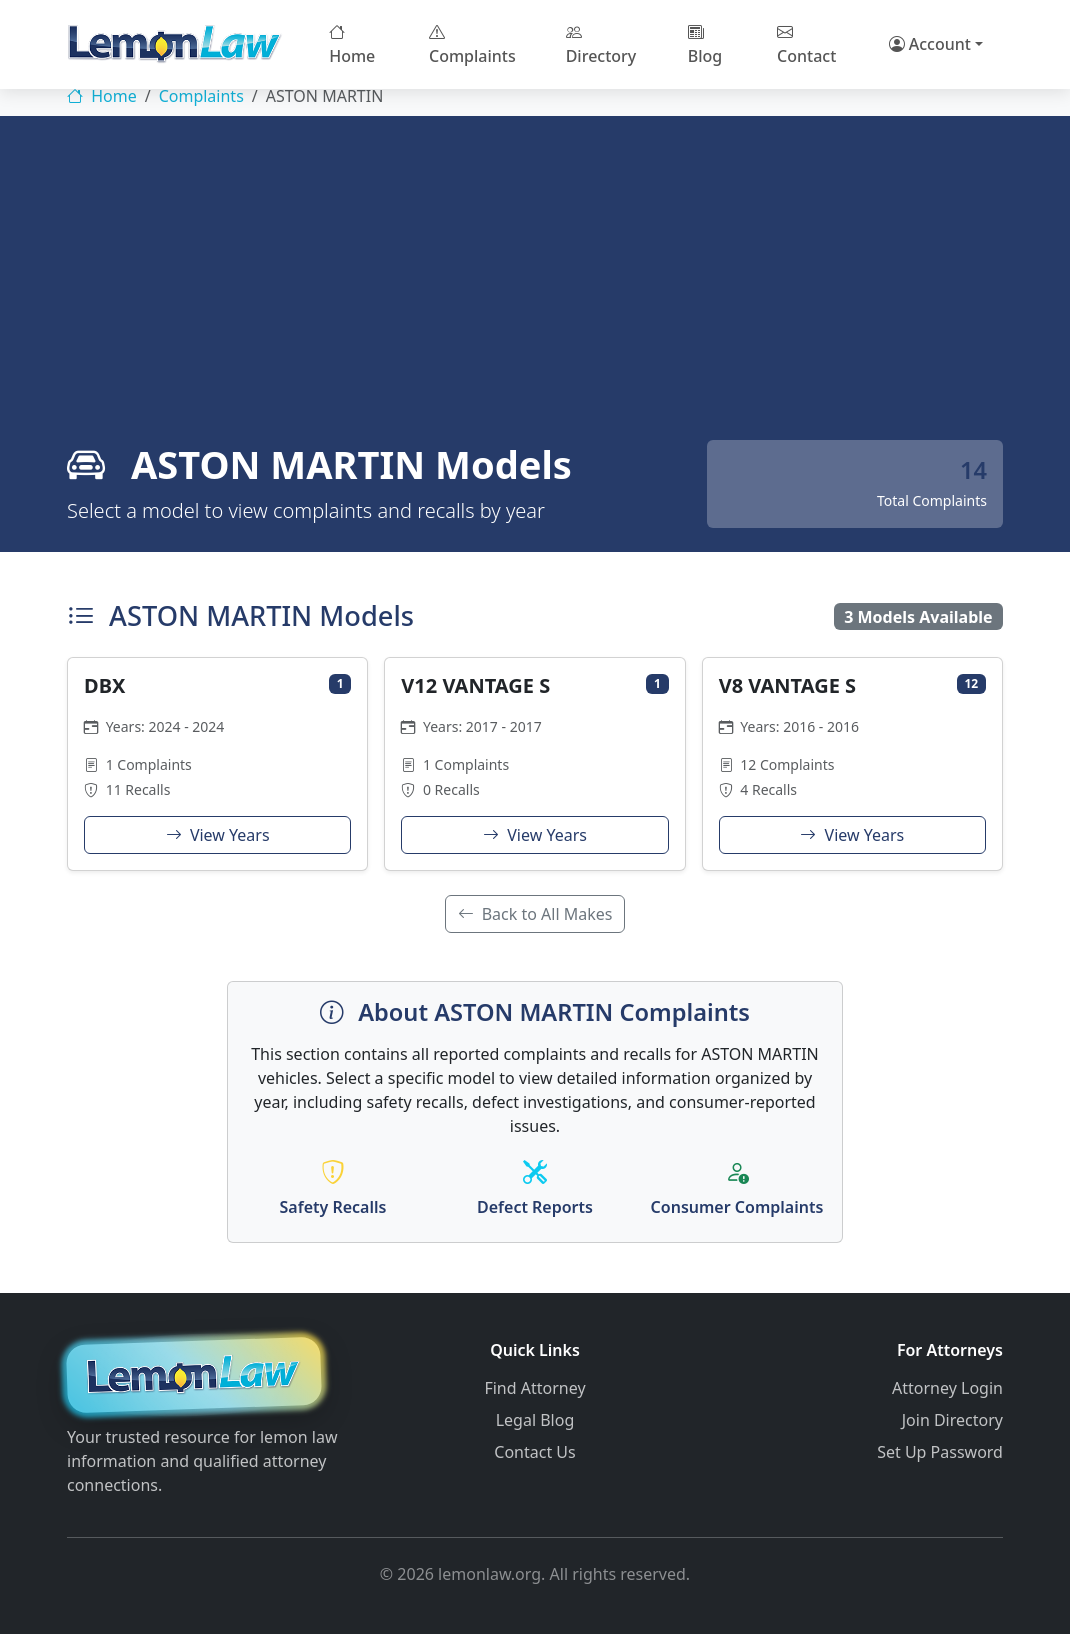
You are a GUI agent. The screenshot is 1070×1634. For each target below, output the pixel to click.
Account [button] (930, 44)
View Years (218, 835)
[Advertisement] (535, 290)
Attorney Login (947, 1386)
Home (352, 44)
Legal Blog (535, 1418)
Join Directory (952, 1418)
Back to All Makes (535, 914)
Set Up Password (940, 1450)
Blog (705, 44)
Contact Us (534, 1450)
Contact (806, 44)
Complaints (472, 44)
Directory (601, 44)
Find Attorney (534, 1386)
